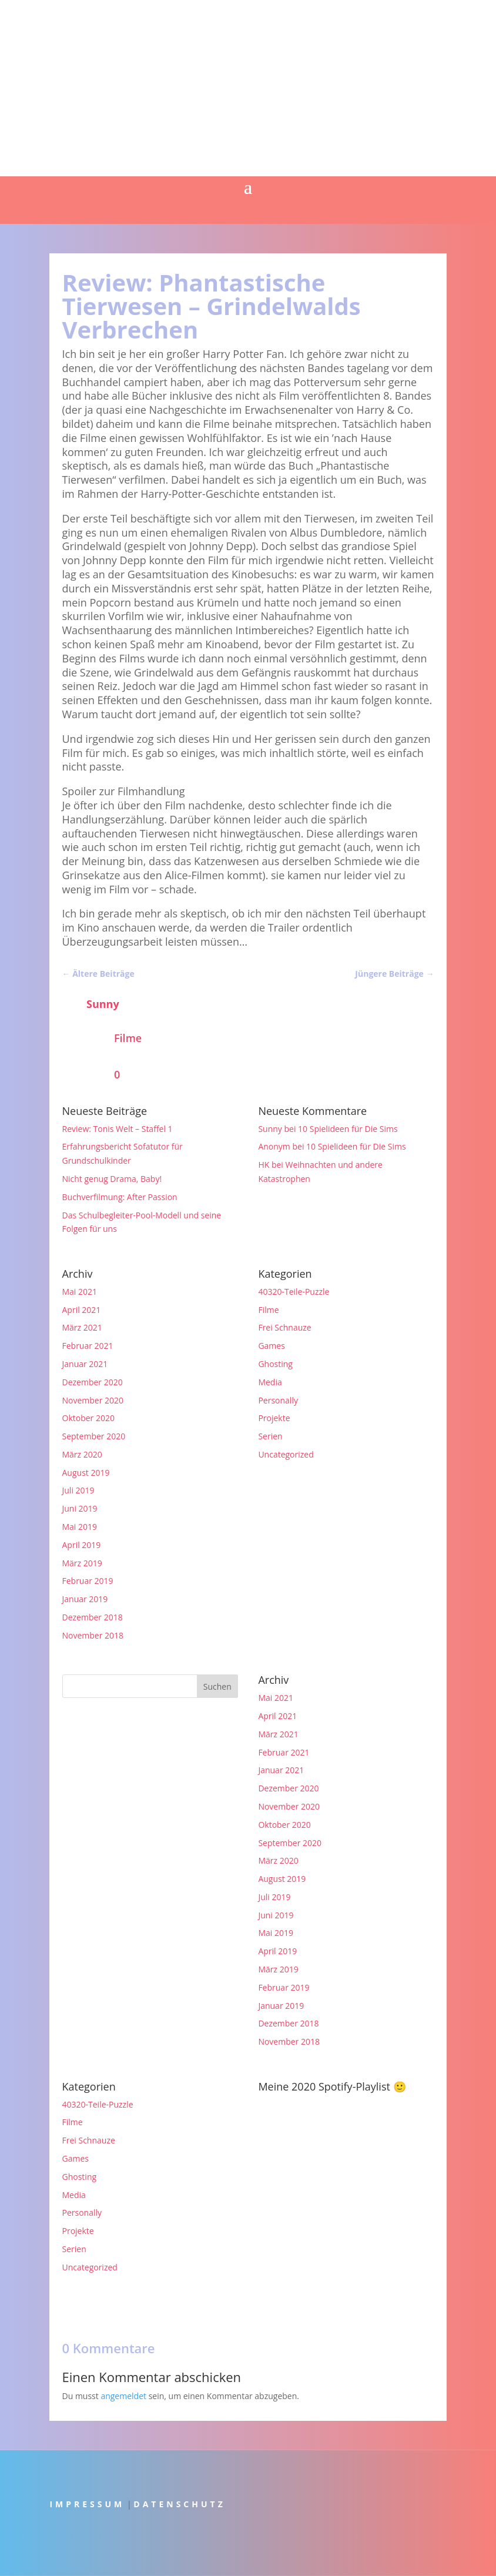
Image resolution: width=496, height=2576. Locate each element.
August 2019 (86, 1472)
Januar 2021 (85, 1363)
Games (271, 1345)
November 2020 (93, 1400)
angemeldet (123, 2395)
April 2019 (81, 1544)
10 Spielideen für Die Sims (348, 1128)
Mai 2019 (80, 1526)
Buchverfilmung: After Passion (119, 1196)
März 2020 (82, 1454)
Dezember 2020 (92, 1382)
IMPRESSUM (87, 2504)
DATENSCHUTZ (179, 2504)
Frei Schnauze (284, 1327)
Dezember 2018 (92, 1617)
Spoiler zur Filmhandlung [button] (123, 791)
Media (269, 1382)
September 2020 (94, 1436)
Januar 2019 (85, 1598)
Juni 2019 (80, 1508)
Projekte (274, 1417)
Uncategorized (285, 1454)
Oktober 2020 (88, 1417)
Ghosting (275, 1363)
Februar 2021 (87, 1345)
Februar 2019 (87, 1580)
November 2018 (93, 1635)
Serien (270, 1436)
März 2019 (82, 1563)
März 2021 (82, 1327)
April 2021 (81, 1309)
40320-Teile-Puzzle (293, 1291)
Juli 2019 (78, 1490)
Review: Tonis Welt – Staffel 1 (117, 1128)
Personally (278, 1400)
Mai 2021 (80, 1291)
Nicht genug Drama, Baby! (112, 1178)
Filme (128, 1038)
